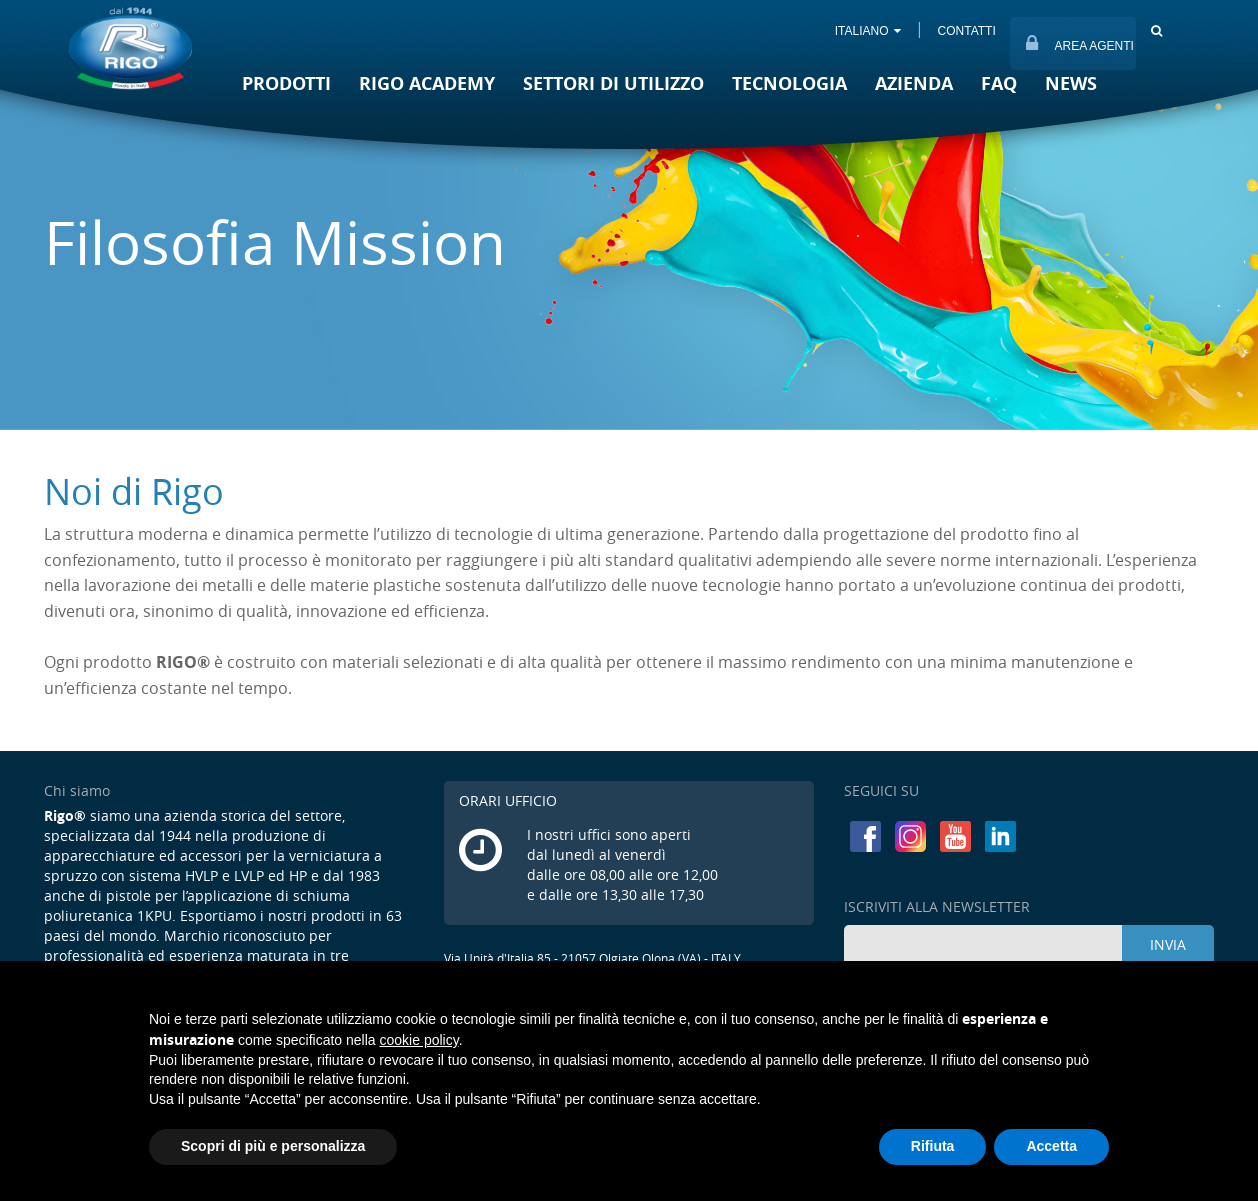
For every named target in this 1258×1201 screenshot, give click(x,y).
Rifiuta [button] (933, 1146)
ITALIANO (867, 31)
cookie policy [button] (419, 1040)
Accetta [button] (1051, 1146)
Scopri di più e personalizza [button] (273, 1146)
